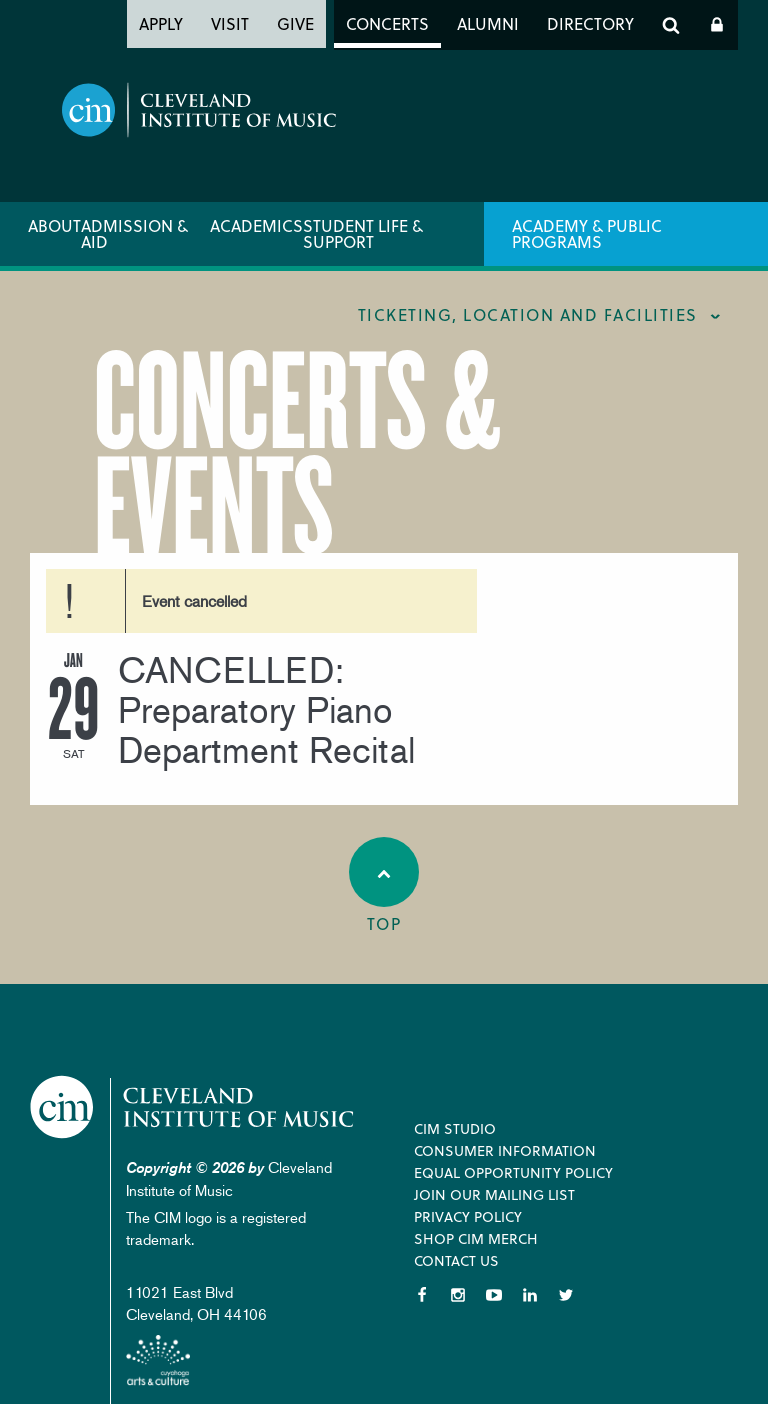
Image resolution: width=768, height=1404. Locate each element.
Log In (717, 25)
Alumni (488, 23)
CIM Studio (455, 1128)
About (54, 225)
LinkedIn (530, 1295)
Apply (161, 23)
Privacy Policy (468, 1216)
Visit (230, 23)
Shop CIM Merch (476, 1238)
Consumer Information (505, 1150)
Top (384, 886)
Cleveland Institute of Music (192, 1107)
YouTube (494, 1295)
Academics (256, 225)
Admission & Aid (134, 233)
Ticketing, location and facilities (528, 314)
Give (295, 23)
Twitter (566, 1295)
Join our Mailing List (494, 1194)
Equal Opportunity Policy (513, 1172)
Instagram (458, 1295)
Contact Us (456, 1260)
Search (671, 25)
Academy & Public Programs (587, 233)
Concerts (387, 23)
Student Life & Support (363, 233)
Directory (590, 23)
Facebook (422, 1295)
